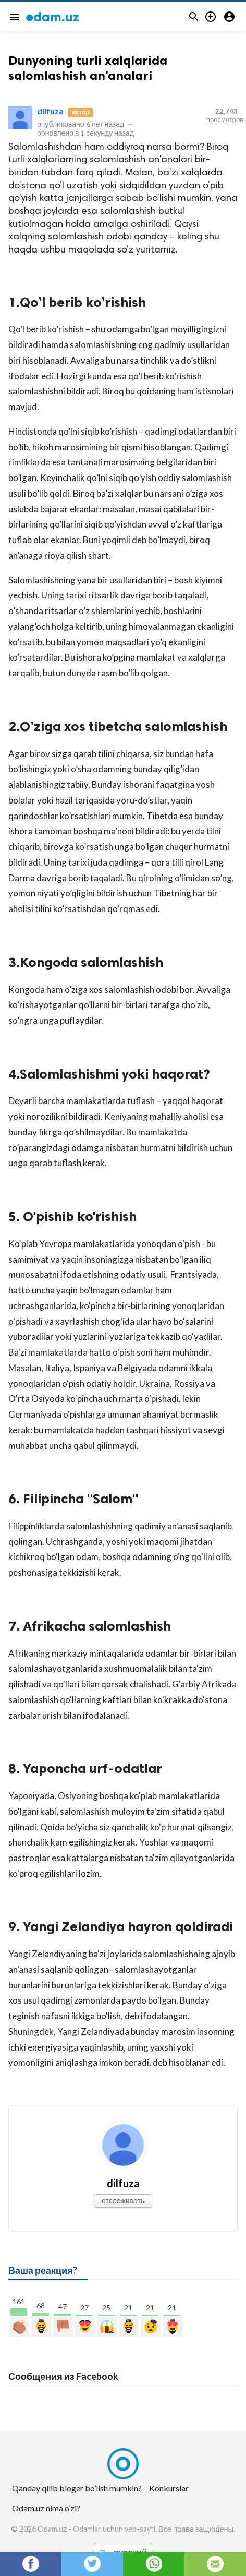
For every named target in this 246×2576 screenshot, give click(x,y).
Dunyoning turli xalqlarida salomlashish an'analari (87, 68)
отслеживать (123, 2200)
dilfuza (50, 111)
